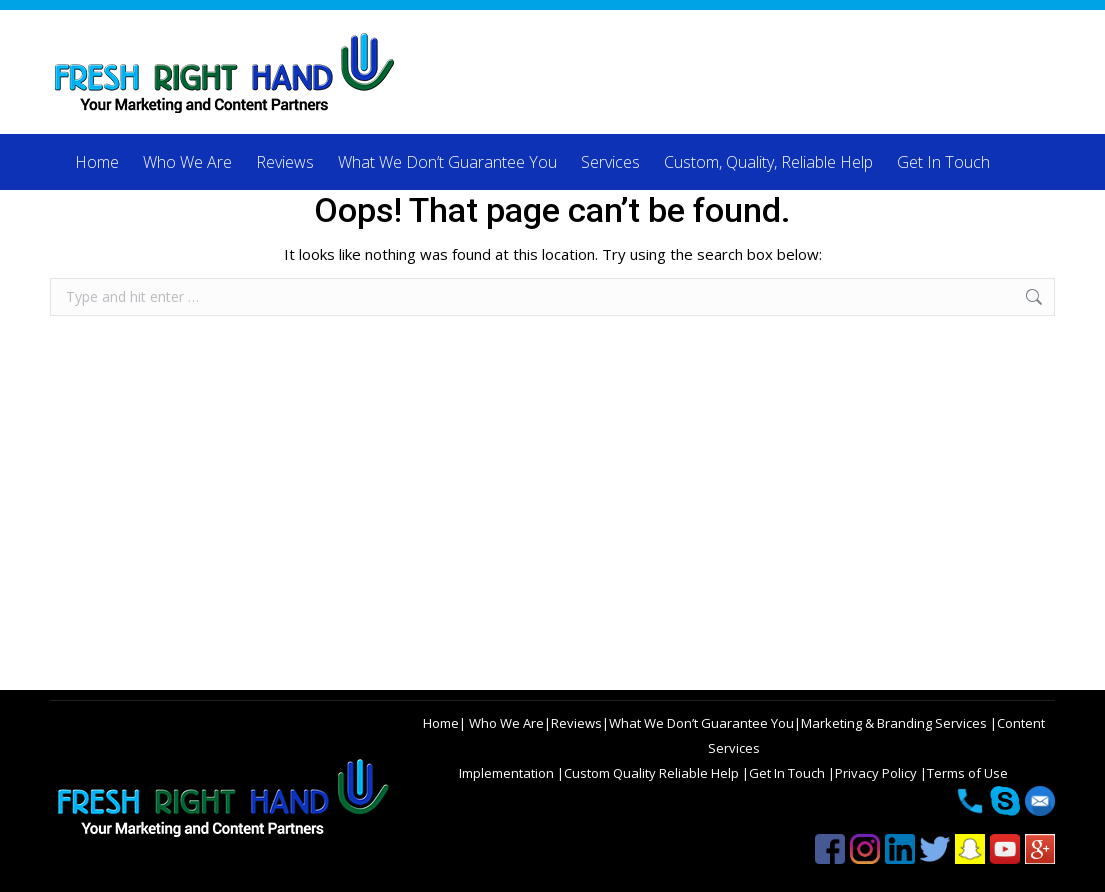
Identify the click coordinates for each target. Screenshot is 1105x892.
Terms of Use (967, 773)
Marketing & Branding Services (895, 723)
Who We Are (505, 723)
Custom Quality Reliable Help (653, 773)
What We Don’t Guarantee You (701, 723)
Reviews (576, 723)
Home (441, 723)
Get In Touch (788, 773)
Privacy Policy (877, 773)
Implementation (508, 773)
